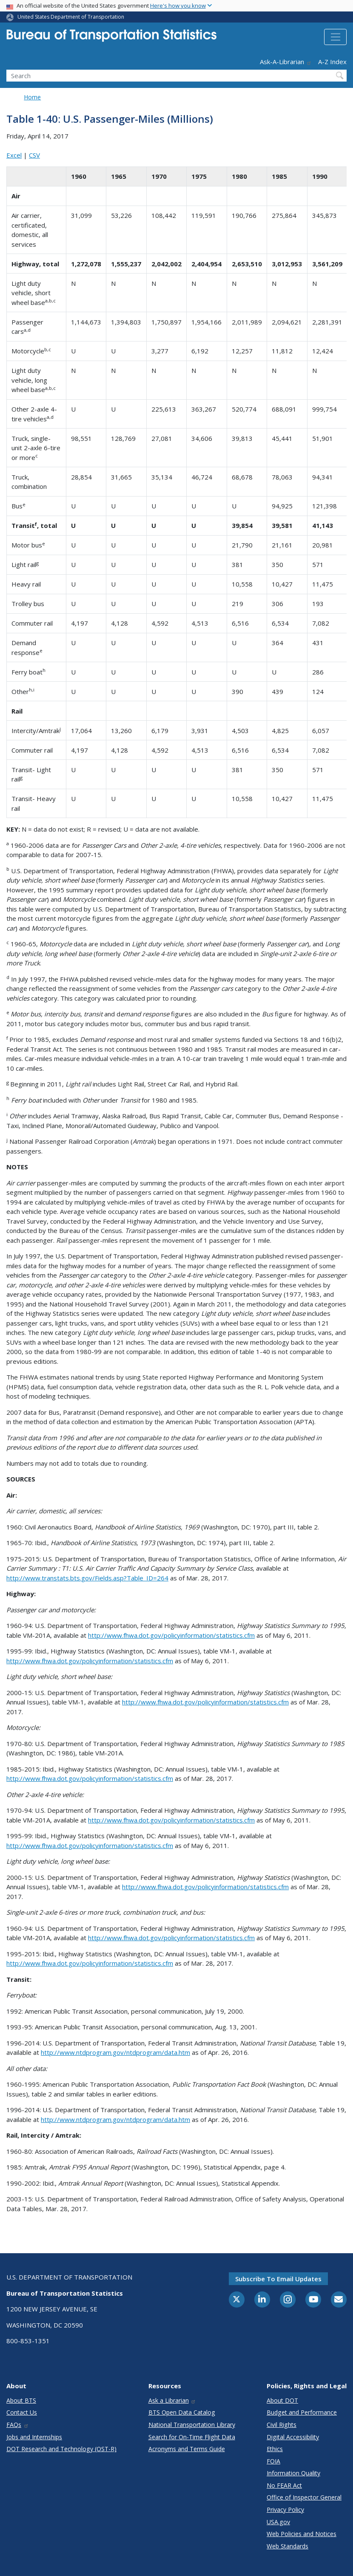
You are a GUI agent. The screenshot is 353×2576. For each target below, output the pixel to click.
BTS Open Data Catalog (181, 2412)
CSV (34, 155)
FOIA (273, 2461)
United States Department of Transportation (70, 16)
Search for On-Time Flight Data (191, 2437)
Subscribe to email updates (278, 2278)
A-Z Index (332, 61)
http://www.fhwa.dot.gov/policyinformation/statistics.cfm (171, 1635)
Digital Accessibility (293, 2437)
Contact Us (21, 2412)
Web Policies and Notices (301, 2534)
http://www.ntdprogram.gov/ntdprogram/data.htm (115, 2052)
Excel (14, 155)
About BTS (21, 2400)
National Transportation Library (191, 2425)
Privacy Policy (285, 2509)
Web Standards (287, 2546)
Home (32, 97)
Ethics (275, 2449)
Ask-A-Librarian (286, 61)
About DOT (282, 2400)
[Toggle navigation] (335, 37)
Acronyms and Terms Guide (186, 2449)
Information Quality (293, 2473)
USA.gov (278, 2522)
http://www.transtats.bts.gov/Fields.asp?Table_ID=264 (87, 1578)
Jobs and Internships (34, 2437)
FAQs (17, 2425)
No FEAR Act (284, 2485)
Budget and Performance (302, 2412)
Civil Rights (281, 2425)
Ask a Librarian (172, 2400)
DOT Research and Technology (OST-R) (61, 2449)
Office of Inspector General (304, 2497)
